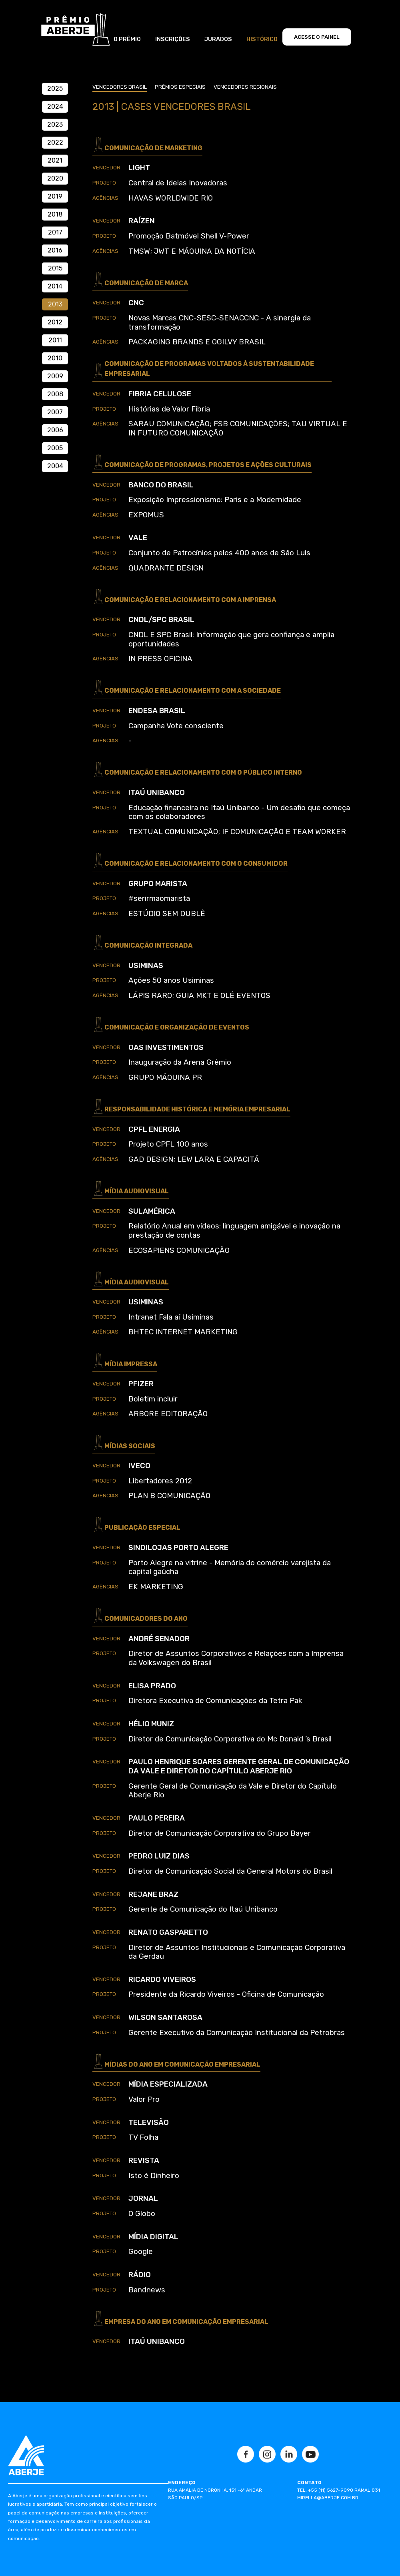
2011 (55, 340)
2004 (55, 466)
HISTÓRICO (262, 39)
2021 (55, 160)
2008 (55, 394)
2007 (55, 412)
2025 (55, 88)
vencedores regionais (245, 87)
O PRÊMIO (127, 39)
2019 (55, 196)
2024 (55, 106)
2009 (55, 376)
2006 (55, 430)
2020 (55, 178)
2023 (55, 124)
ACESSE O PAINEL (317, 37)
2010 (55, 358)
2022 (55, 142)
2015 (55, 268)
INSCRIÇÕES (172, 39)
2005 (55, 448)
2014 (55, 286)
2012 (55, 322)
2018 (55, 214)
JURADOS (218, 39)
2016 (55, 250)
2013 (55, 304)
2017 (55, 232)
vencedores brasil (119, 87)
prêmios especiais (180, 87)
